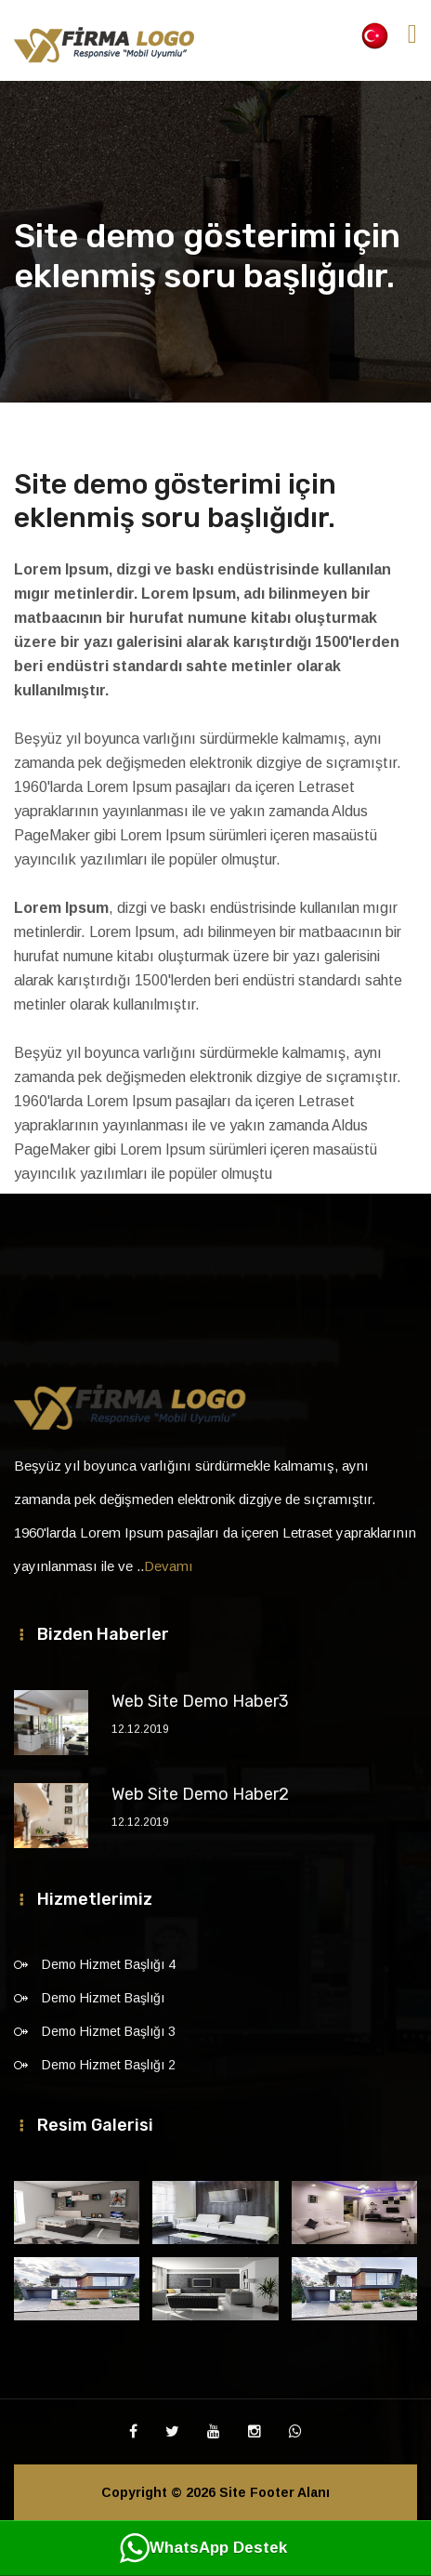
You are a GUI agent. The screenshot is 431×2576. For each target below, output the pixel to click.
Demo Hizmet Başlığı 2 (109, 2064)
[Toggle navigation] (412, 34)
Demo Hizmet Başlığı (103, 1997)
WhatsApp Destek (203, 2548)
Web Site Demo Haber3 (200, 1701)
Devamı (168, 1566)
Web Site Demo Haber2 (200, 1794)
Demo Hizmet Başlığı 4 (109, 1964)
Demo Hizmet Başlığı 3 (109, 2031)
